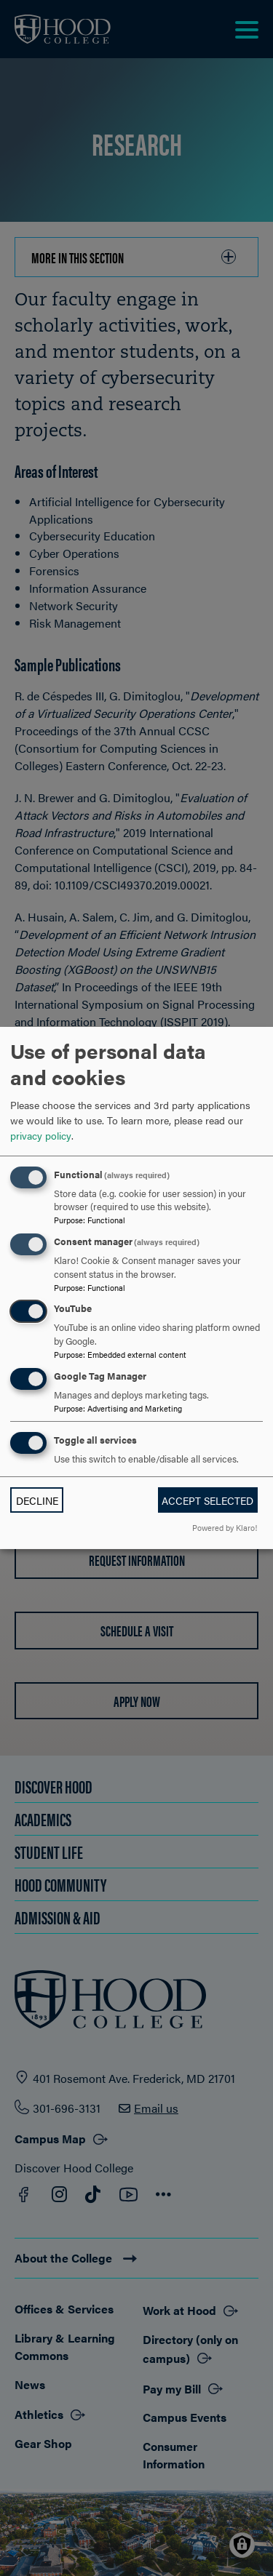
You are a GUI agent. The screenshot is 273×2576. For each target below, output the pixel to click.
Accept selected (207, 1500)
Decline (37, 1500)
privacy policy (40, 1135)
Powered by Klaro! (224, 1527)
